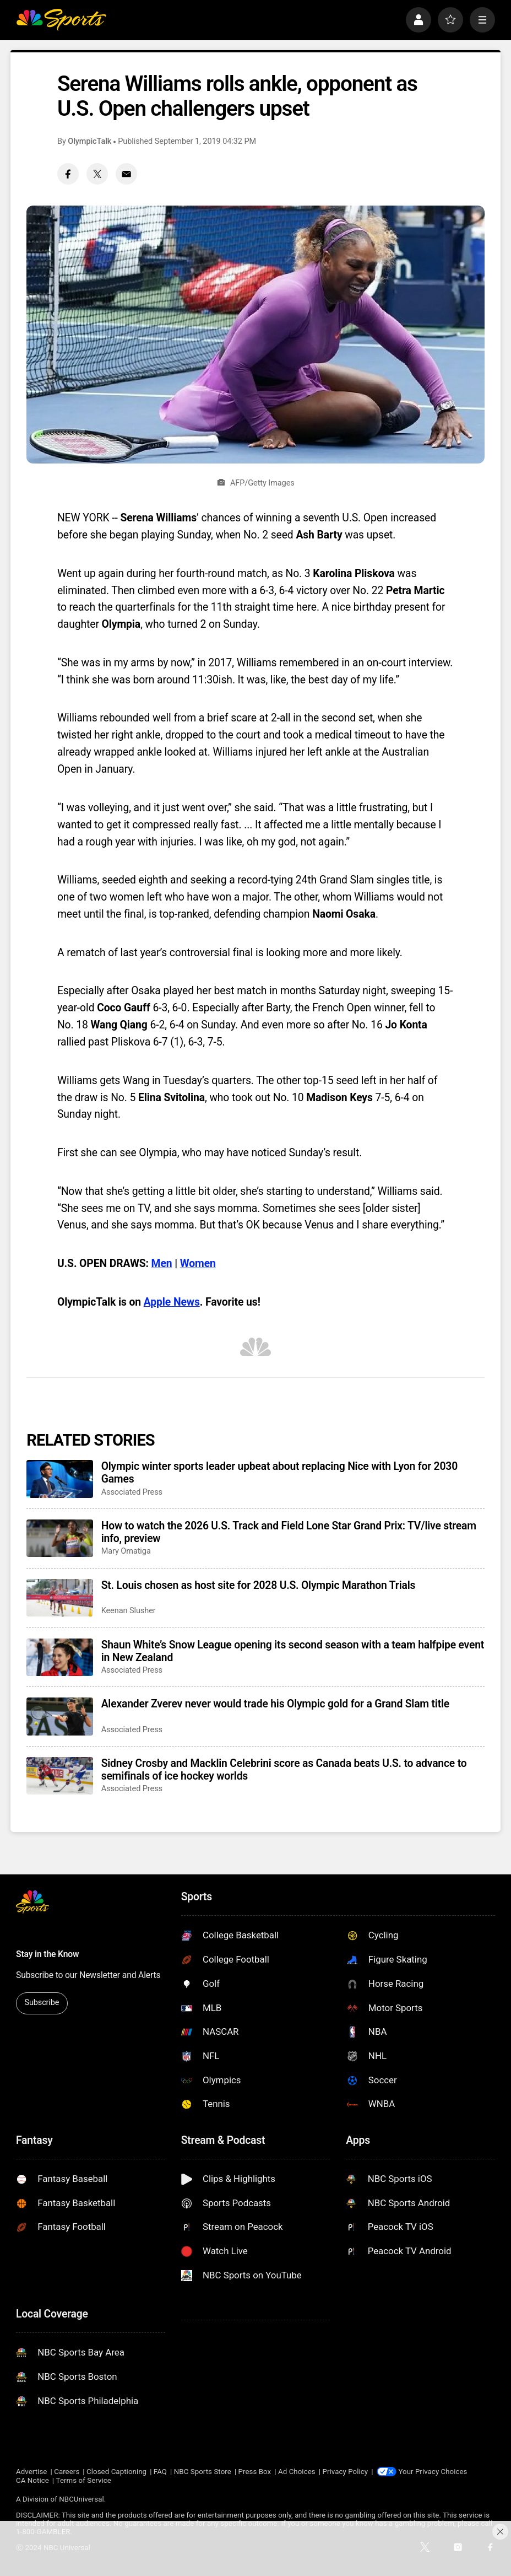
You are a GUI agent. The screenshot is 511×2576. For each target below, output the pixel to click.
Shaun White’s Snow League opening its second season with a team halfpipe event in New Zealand (292, 1651)
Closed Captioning (116, 2471)
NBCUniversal (81, 2499)
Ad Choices (297, 2471)
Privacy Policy (345, 2471)
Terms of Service (83, 2480)
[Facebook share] (68, 174)
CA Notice (32, 2480)
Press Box (254, 2471)
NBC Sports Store (202, 2471)
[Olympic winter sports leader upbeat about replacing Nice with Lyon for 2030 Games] (59, 1478)
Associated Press (131, 1492)
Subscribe (42, 2002)
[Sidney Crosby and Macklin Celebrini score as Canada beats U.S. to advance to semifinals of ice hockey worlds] (59, 1775)
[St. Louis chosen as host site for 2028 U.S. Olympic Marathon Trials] (59, 1597)
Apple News (172, 1302)
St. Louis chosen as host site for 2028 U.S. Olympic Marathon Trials (258, 1585)
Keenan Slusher (128, 1610)
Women (198, 1263)
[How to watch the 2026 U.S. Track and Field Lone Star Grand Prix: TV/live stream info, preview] (59, 1538)
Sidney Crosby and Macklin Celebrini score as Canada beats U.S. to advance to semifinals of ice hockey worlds (284, 1769)
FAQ (160, 2471)
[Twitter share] (97, 174)
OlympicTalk (89, 141)
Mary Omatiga (126, 1551)
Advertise (31, 2471)
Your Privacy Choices (433, 2471)
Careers (66, 2471)
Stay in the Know (47, 1954)
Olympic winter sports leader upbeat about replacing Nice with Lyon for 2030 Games (279, 1472)
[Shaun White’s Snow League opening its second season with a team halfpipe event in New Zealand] (59, 1657)
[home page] (61, 20)
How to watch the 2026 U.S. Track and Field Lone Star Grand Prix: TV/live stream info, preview (288, 1532)
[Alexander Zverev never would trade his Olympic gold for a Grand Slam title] (59, 1716)
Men (161, 1263)
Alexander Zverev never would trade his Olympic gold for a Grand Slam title (275, 1703)
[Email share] (126, 174)
